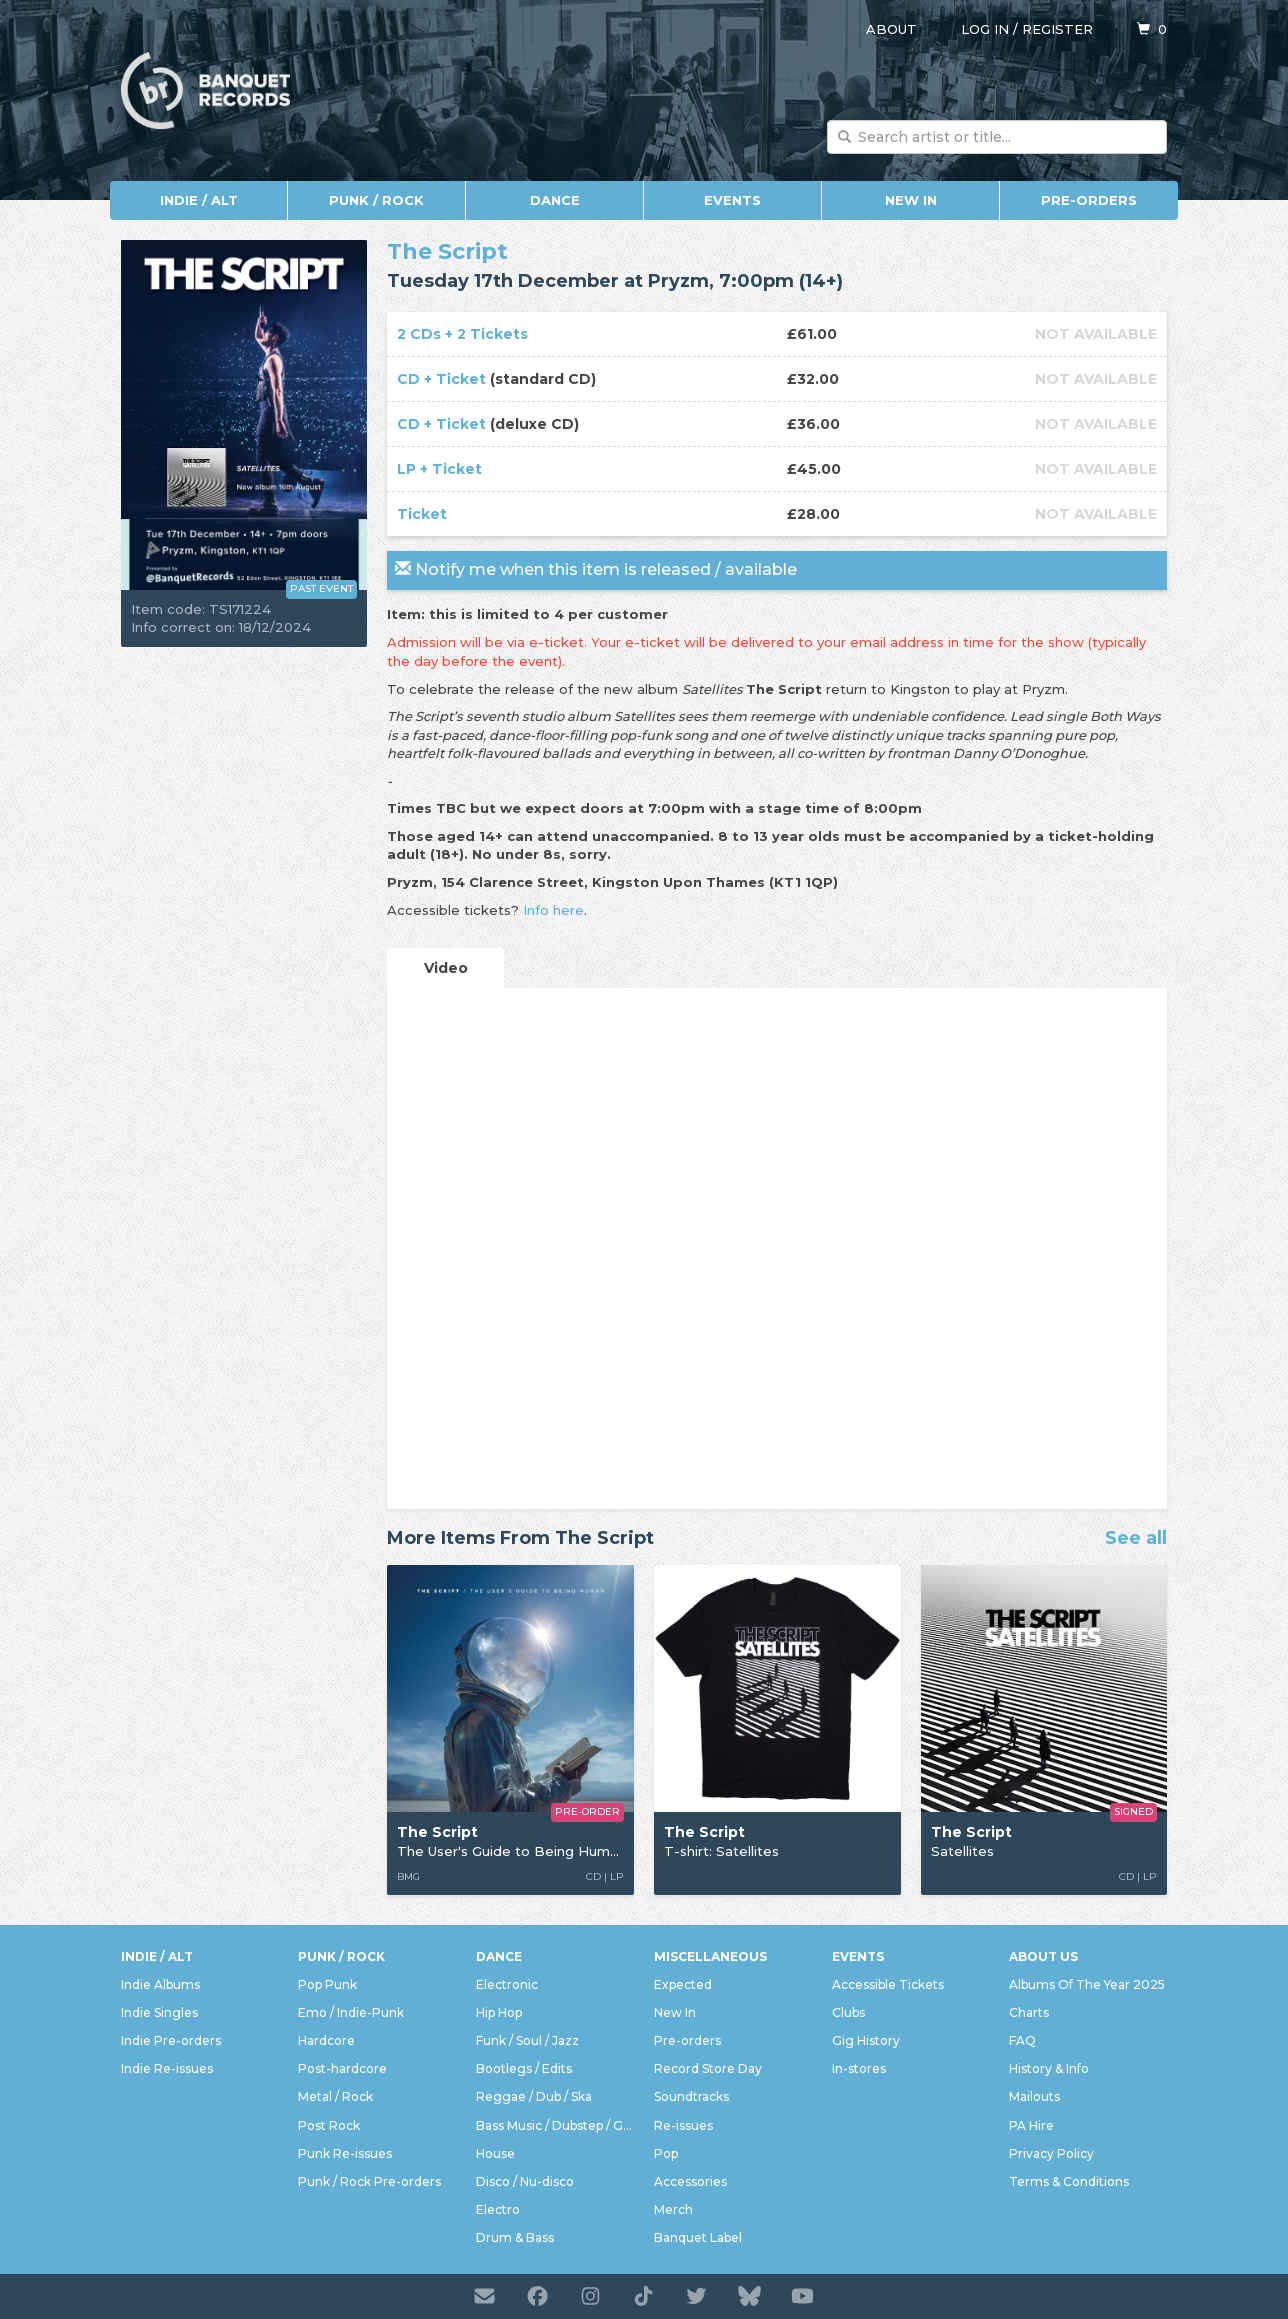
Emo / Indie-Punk (351, 2012)
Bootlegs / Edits (524, 2068)
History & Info (1049, 2068)
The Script (447, 251)
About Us (1043, 1956)
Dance (555, 200)
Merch (673, 2209)
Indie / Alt (199, 200)
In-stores (859, 2068)
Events (732, 200)
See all (1136, 1539)
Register (1057, 29)
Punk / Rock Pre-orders (369, 2181)
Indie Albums (160, 1984)
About (891, 29)
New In (911, 200)
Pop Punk (327, 1984)
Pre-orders (1089, 200)
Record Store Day (708, 2068)
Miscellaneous (710, 1956)
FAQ (1022, 2040)
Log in (985, 29)
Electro (498, 2209)
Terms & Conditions (1069, 2181)
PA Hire (1031, 2125)
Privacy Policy (1051, 2153)
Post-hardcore (342, 2068)
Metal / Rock (335, 2096)
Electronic (507, 1984)
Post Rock (329, 2125)
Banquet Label (698, 2237)
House (495, 2153)
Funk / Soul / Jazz (527, 2040)
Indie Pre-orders (171, 2040)
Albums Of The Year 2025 (1087, 1984)
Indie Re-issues (167, 2068)
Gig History (866, 2040)
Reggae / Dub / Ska (534, 2096)
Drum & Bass (515, 2237)
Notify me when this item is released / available (596, 569)
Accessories (690, 2181)
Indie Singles (159, 2012)
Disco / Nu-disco (525, 2181)
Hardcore (326, 2040)
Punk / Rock (376, 200)
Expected (683, 1984)
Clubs (848, 2012)
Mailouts (1034, 2096)
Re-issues (683, 2125)
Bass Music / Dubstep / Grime (555, 2125)
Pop (666, 2153)
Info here (553, 910)
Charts (1029, 2012)
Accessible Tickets (888, 1984)
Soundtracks (691, 2096)
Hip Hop (499, 2012)
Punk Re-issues (345, 2153)
